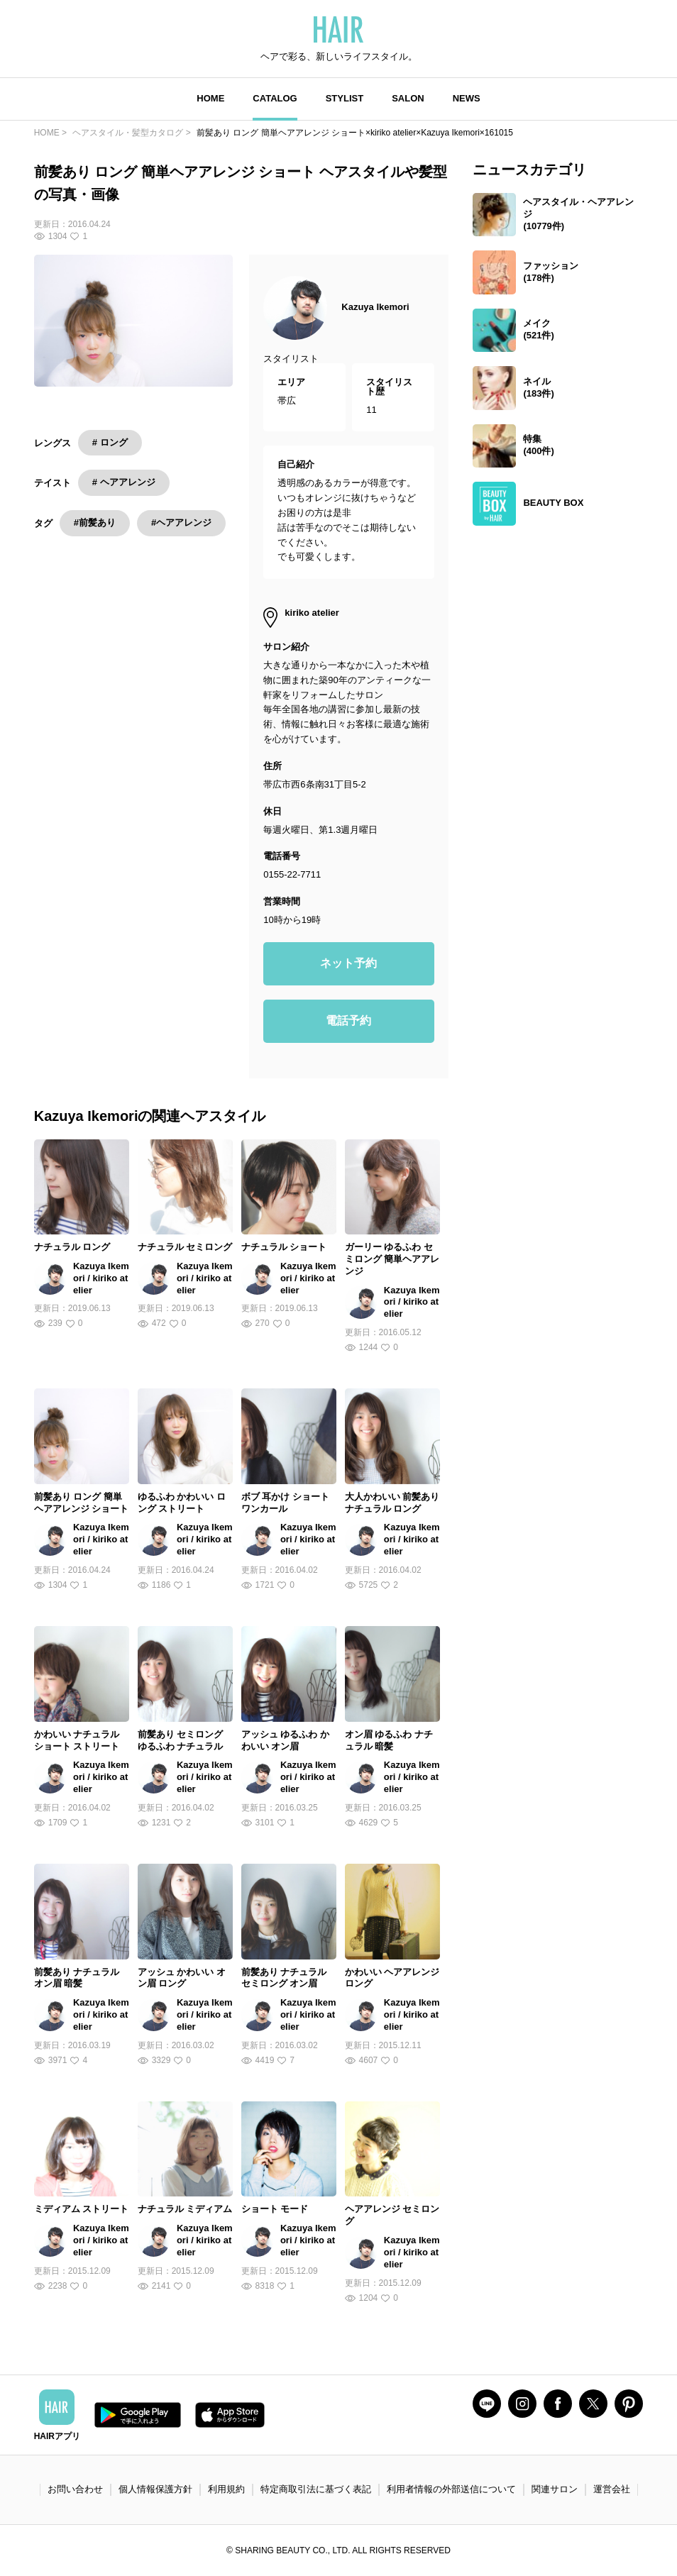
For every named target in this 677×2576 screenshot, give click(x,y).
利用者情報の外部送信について (451, 2489)
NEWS (466, 98)
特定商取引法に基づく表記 (315, 2489)
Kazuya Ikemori (375, 307)
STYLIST (344, 98)
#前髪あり (95, 522)
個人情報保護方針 (155, 2489)
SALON (408, 98)
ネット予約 (348, 963)
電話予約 (348, 1021)
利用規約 (226, 2489)
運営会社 (611, 2489)
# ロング (110, 442)
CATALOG (275, 98)
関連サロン (555, 2489)
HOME (210, 98)
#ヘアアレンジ (181, 522)
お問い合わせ (75, 2489)
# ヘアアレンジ (123, 482)
